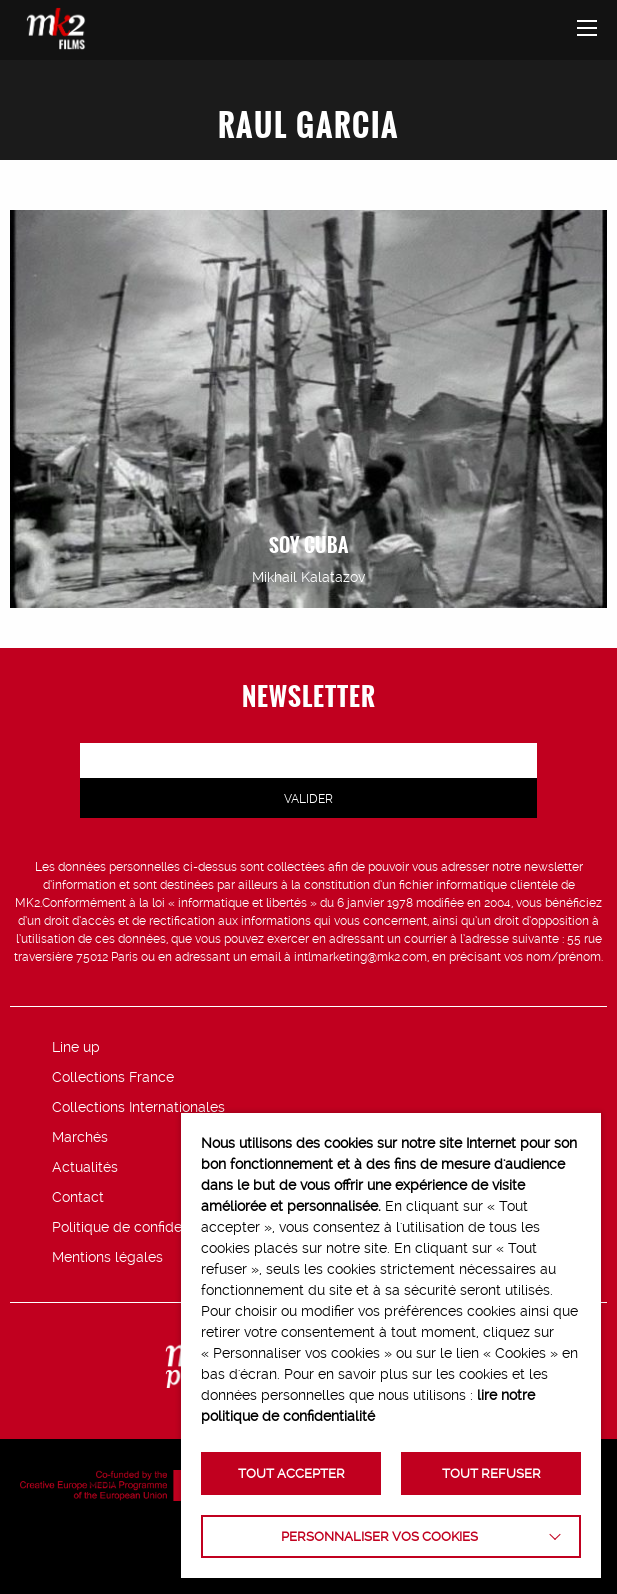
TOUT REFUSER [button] (491, 1473)
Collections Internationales (138, 1107)
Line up (76, 1047)
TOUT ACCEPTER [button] (291, 1473)
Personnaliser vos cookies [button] (379, 1536)
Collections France (113, 1077)
